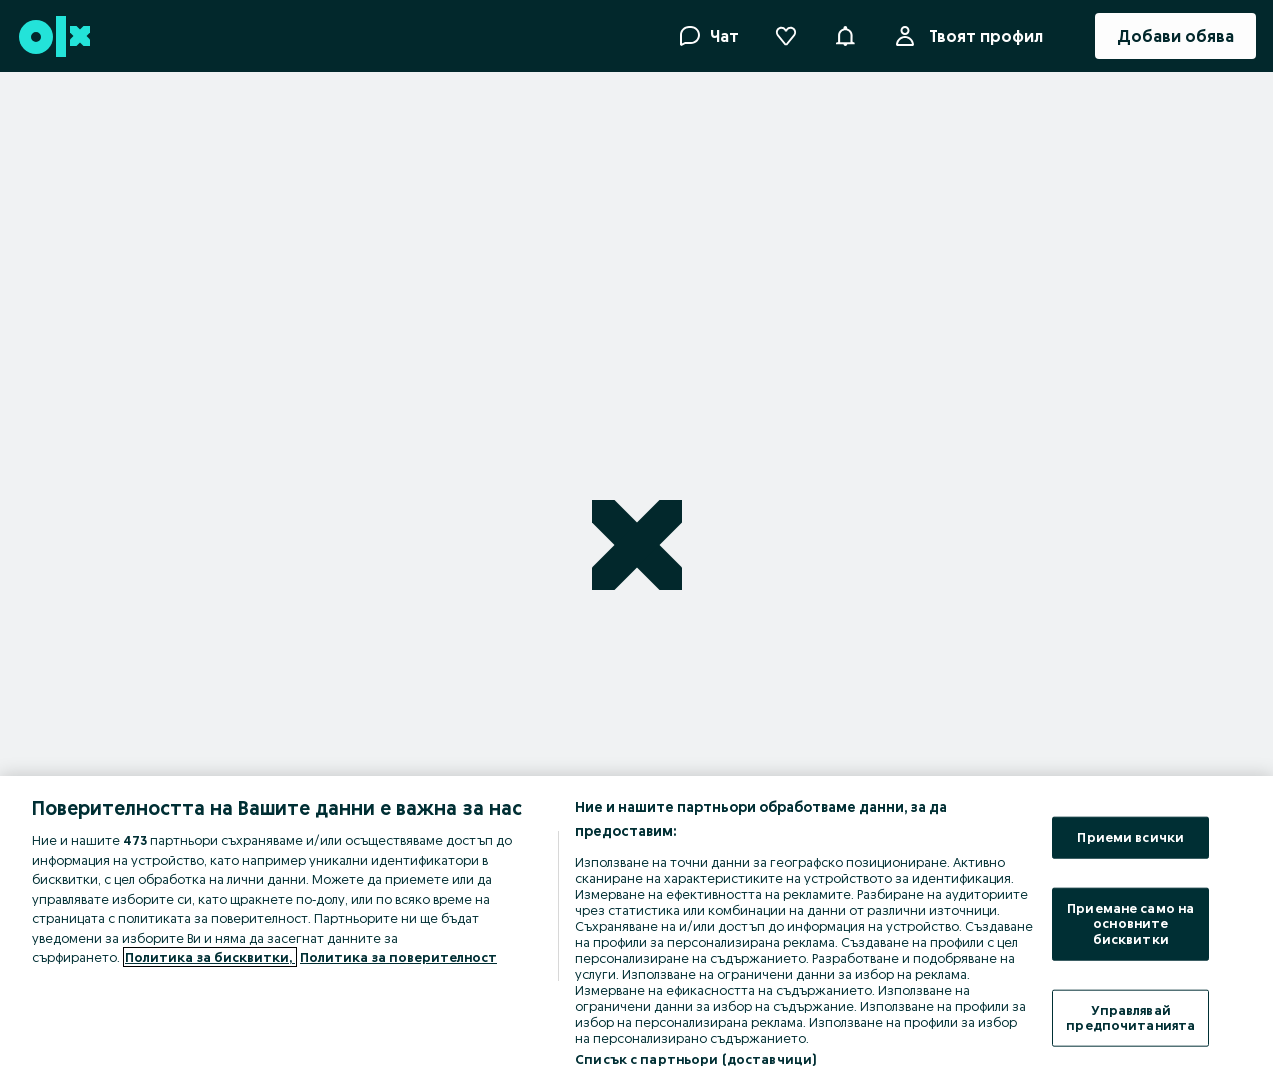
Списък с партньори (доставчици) (695, 1059)
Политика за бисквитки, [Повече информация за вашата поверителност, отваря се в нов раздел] (210, 957)
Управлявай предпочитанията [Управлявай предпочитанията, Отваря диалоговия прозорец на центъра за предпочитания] (1130, 1017)
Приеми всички (1130, 837)
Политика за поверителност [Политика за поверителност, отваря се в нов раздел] (398, 957)
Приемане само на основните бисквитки (1130, 922)
